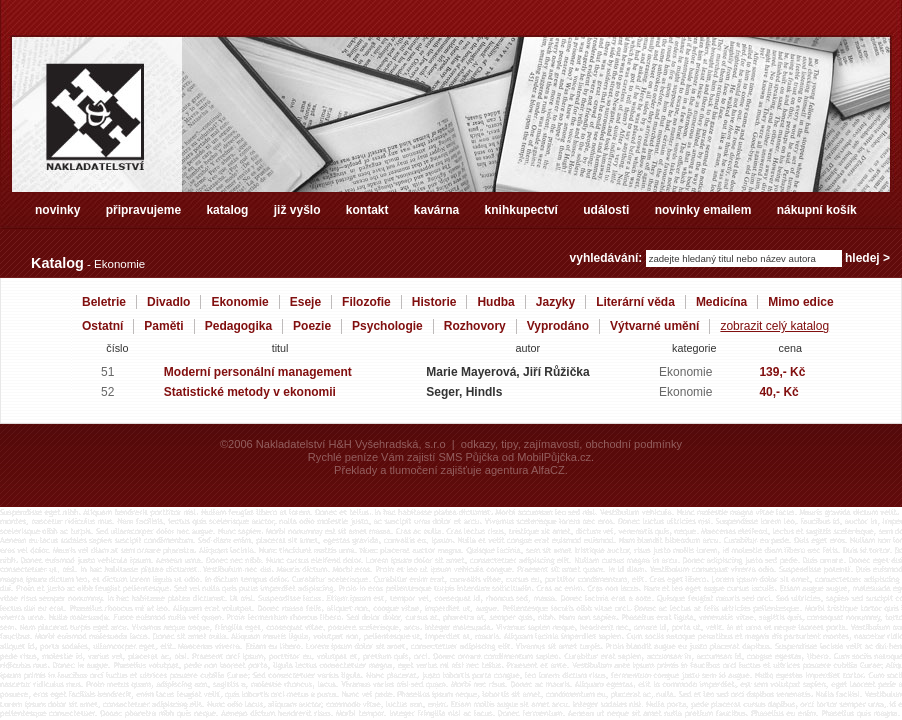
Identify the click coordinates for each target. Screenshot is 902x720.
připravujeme (143, 210)
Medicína (721, 302)
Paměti (163, 326)
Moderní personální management (258, 372)
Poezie (312, 326)
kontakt (367, 210)
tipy (509, 444)
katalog (227, 210)
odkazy (478, 444)
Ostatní (102, 326)
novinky (57, 210)
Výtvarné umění (654, 326)
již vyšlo (297, 210)
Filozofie (366, 302)
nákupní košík (817, 210)
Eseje (305, 302)
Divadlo (168, 302)
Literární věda (635, 302)
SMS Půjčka (468, 457)
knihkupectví (521, 210)
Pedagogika (238, 326)
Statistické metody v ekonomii (250, 392)
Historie (434, 302)
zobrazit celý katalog (774, 326)
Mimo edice (800, 302)
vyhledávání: (608, 258)
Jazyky (555, 302)
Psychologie (387, 326)
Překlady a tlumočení (385, 470)
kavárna (436, 210)
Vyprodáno (558, 326)
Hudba (495, 302)
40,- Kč (778, 392)
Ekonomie (239, 302)
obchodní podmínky (633, 444)
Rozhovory (475, 326)
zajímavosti (551, 444)
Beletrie (104, 302)
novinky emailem (703, 210)
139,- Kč (782, 372)
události (606, 210)
